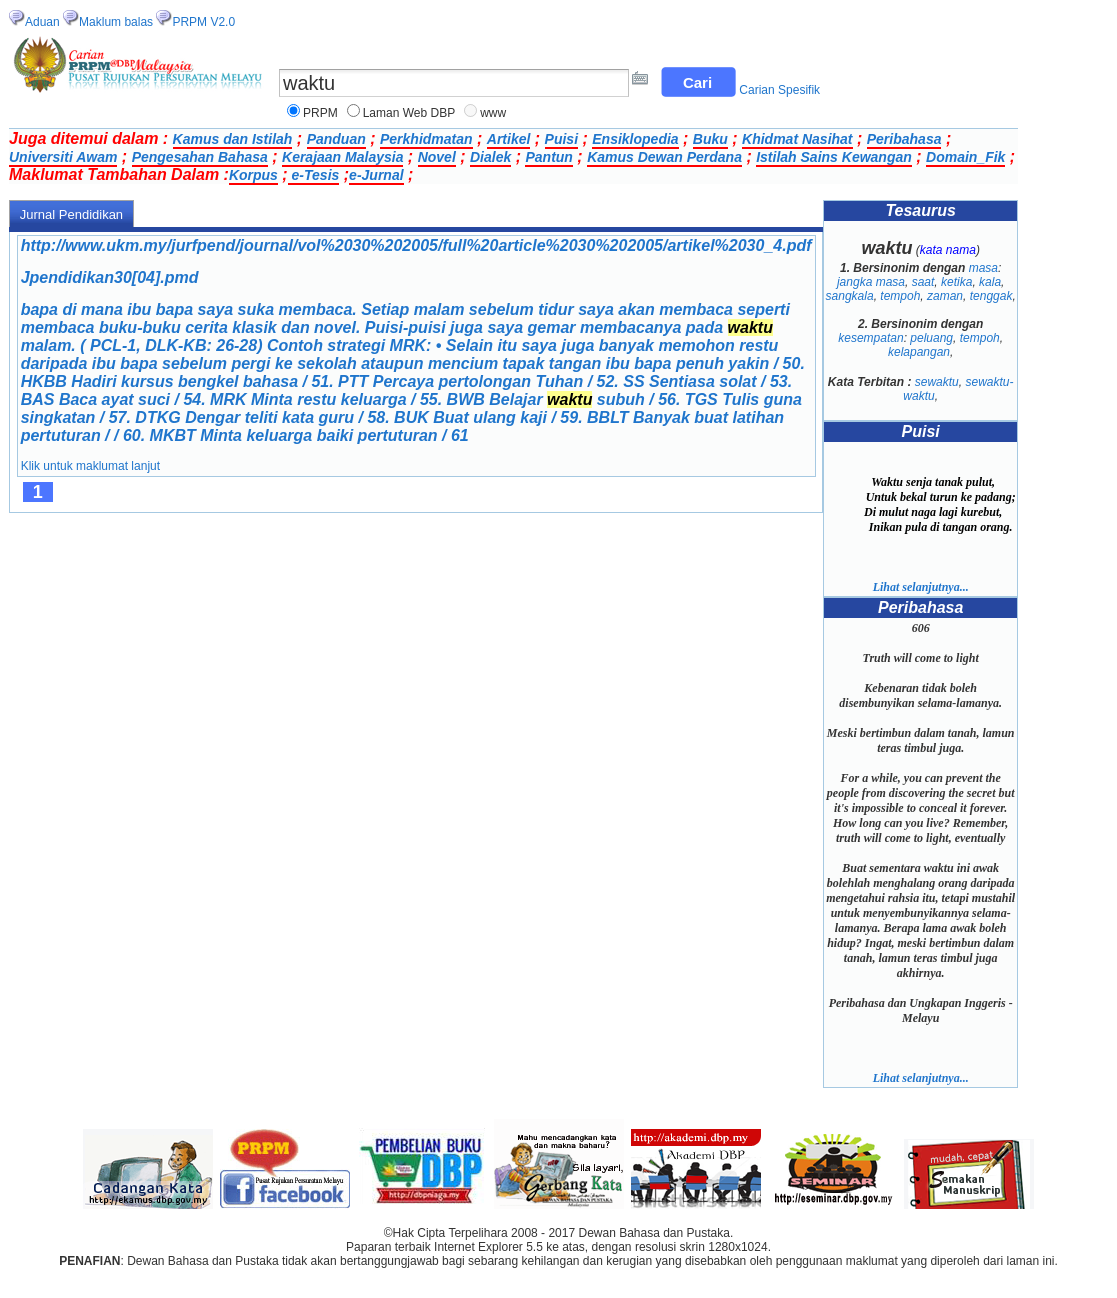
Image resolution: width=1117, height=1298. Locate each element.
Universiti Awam (63, 157)
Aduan (42, 22)
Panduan (336, 139)
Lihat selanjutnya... (921, 587)
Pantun (548, 157)
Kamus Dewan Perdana (664, 157)
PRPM (320, 113)
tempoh (900, 296)
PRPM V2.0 (203, 22)
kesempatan (870, 338)
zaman (945, 296)
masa (983, 268)
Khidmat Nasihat (797, 139)
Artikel (509, 139)
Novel (437, 157)
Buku (710, 139)
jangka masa (871, 282)
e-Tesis (314, 175)
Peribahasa (904, 139)
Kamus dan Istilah (233, 139)
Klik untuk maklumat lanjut (90, 466)
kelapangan (919, 352)
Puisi (561, 139)
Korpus (253, 175)
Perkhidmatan (426, 139)
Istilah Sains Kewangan (834, 157)
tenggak (991, 296)
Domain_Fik (965, 157)
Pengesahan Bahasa (200, 157)
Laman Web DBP (409, 113)
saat (923, 282)
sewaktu (937, 382)
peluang (931, 338)
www (493, 113)
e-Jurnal (376, 175)
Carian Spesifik (779, 90)
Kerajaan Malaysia (342, 157)
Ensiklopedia (635, 139)
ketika (956, 282)
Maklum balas (116, 22)
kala (990, 282)
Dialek (490, 157)
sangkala (850, 296)
